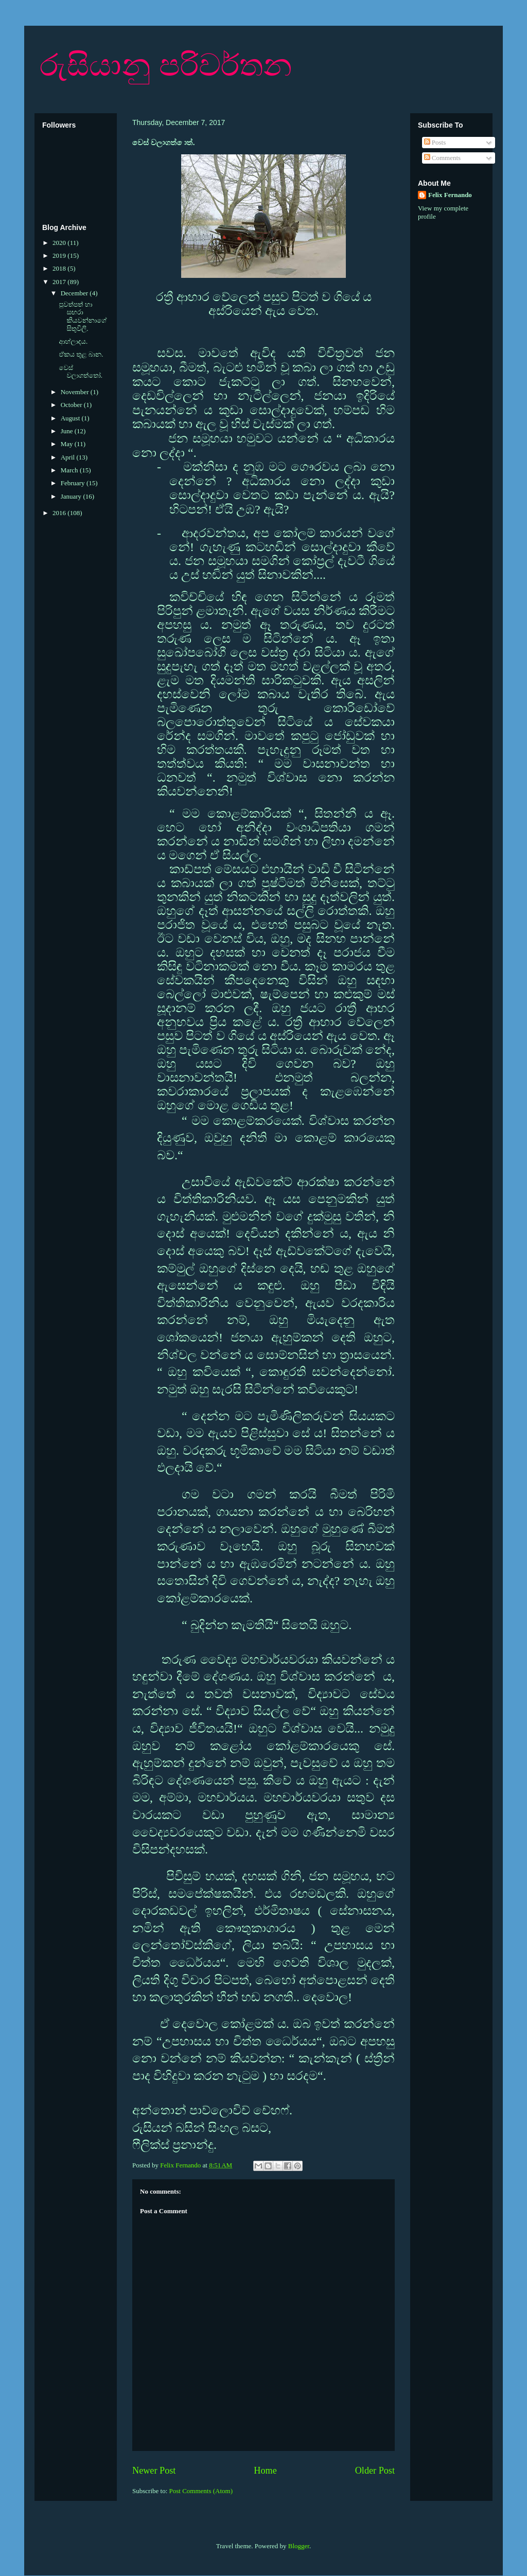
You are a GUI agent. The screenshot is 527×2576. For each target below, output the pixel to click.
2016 (59, 513)
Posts (435, 142)
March (70, 470)
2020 (59, 242)
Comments (442, 158)
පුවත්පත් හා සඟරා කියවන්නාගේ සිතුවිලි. (83, 316)
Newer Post (153, 2470)
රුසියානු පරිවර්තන (166, 65)
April (69, 457)
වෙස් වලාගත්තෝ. (80, 372)
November (76, 392)
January (72, 496)
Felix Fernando (450, 195)
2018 (59, 268)
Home (265, 2470)
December (75, 293)
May (68, 444)
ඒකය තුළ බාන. (81, 354)
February (73, 483)
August (71, 418)
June (68, 431)
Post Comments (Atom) (201, 2491)
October (72, 405)
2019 (59, 255)
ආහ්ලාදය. (73, 341)
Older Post (375, 2470)
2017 (59, 282)
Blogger (298, 2546)
